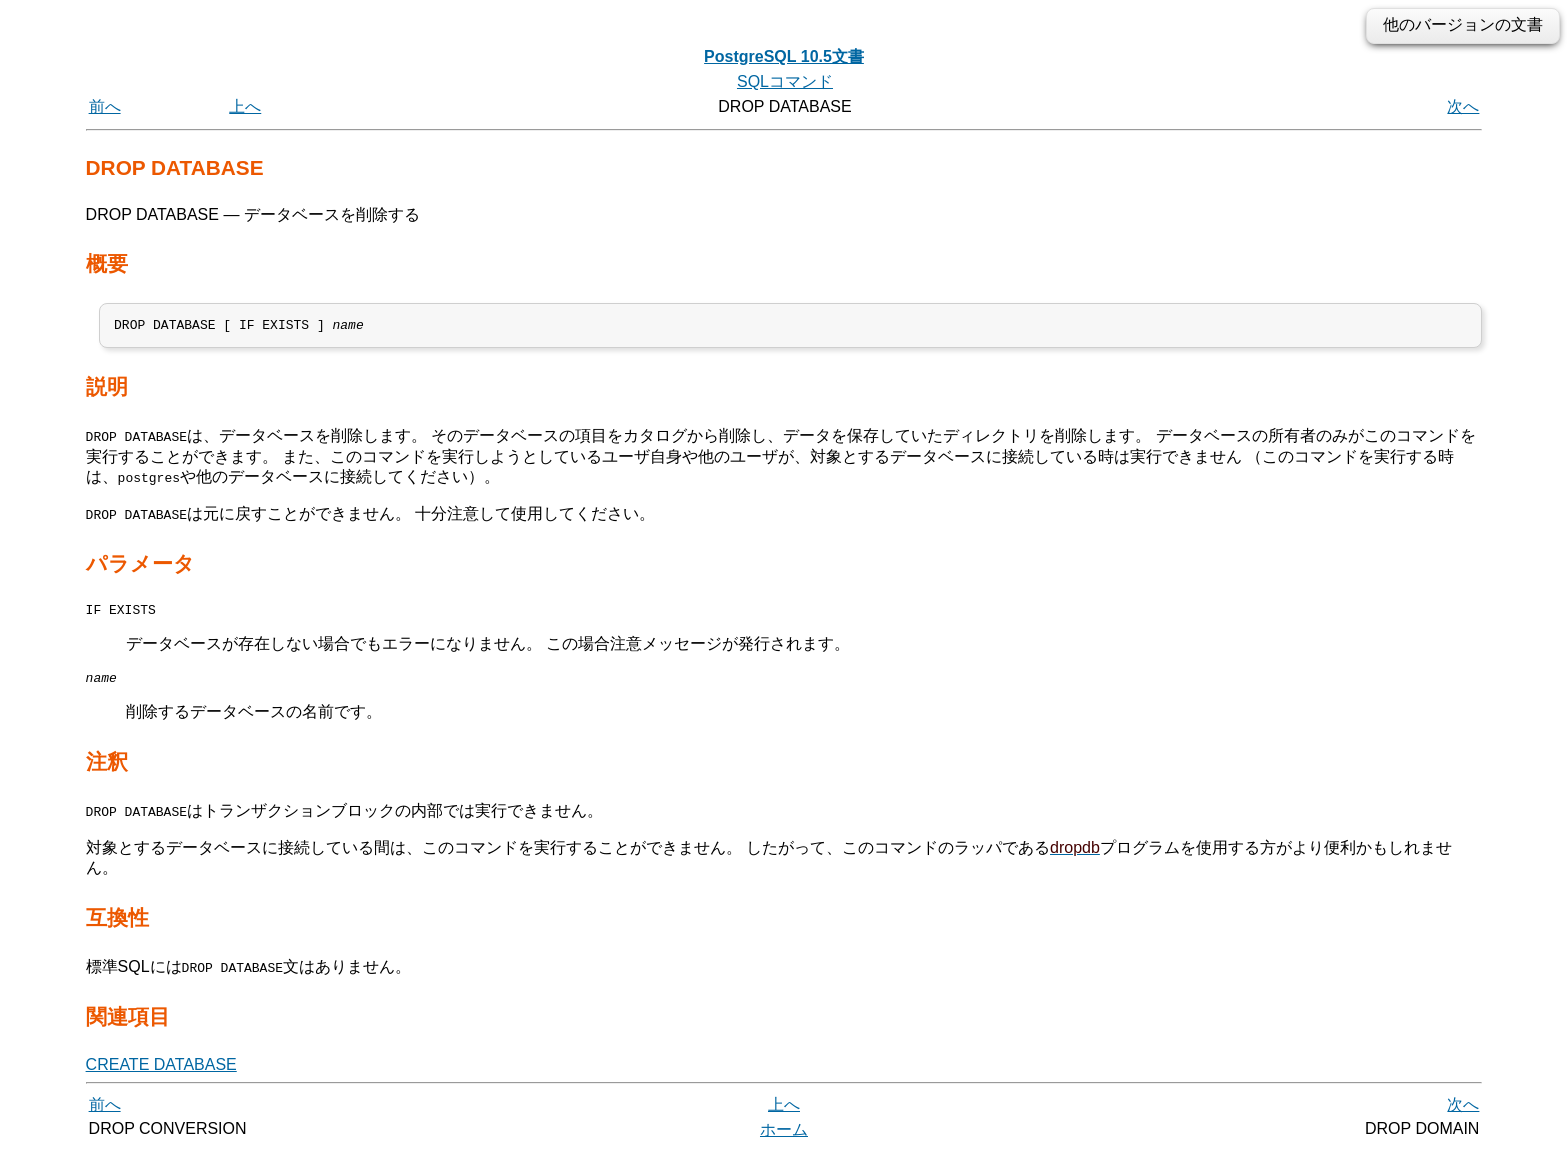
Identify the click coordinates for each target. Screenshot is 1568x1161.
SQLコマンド (785, 81)
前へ (105, 106)
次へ (1463, 106)
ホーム (784, 1138)
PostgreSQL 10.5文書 (784, 56)
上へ (245, 106)
